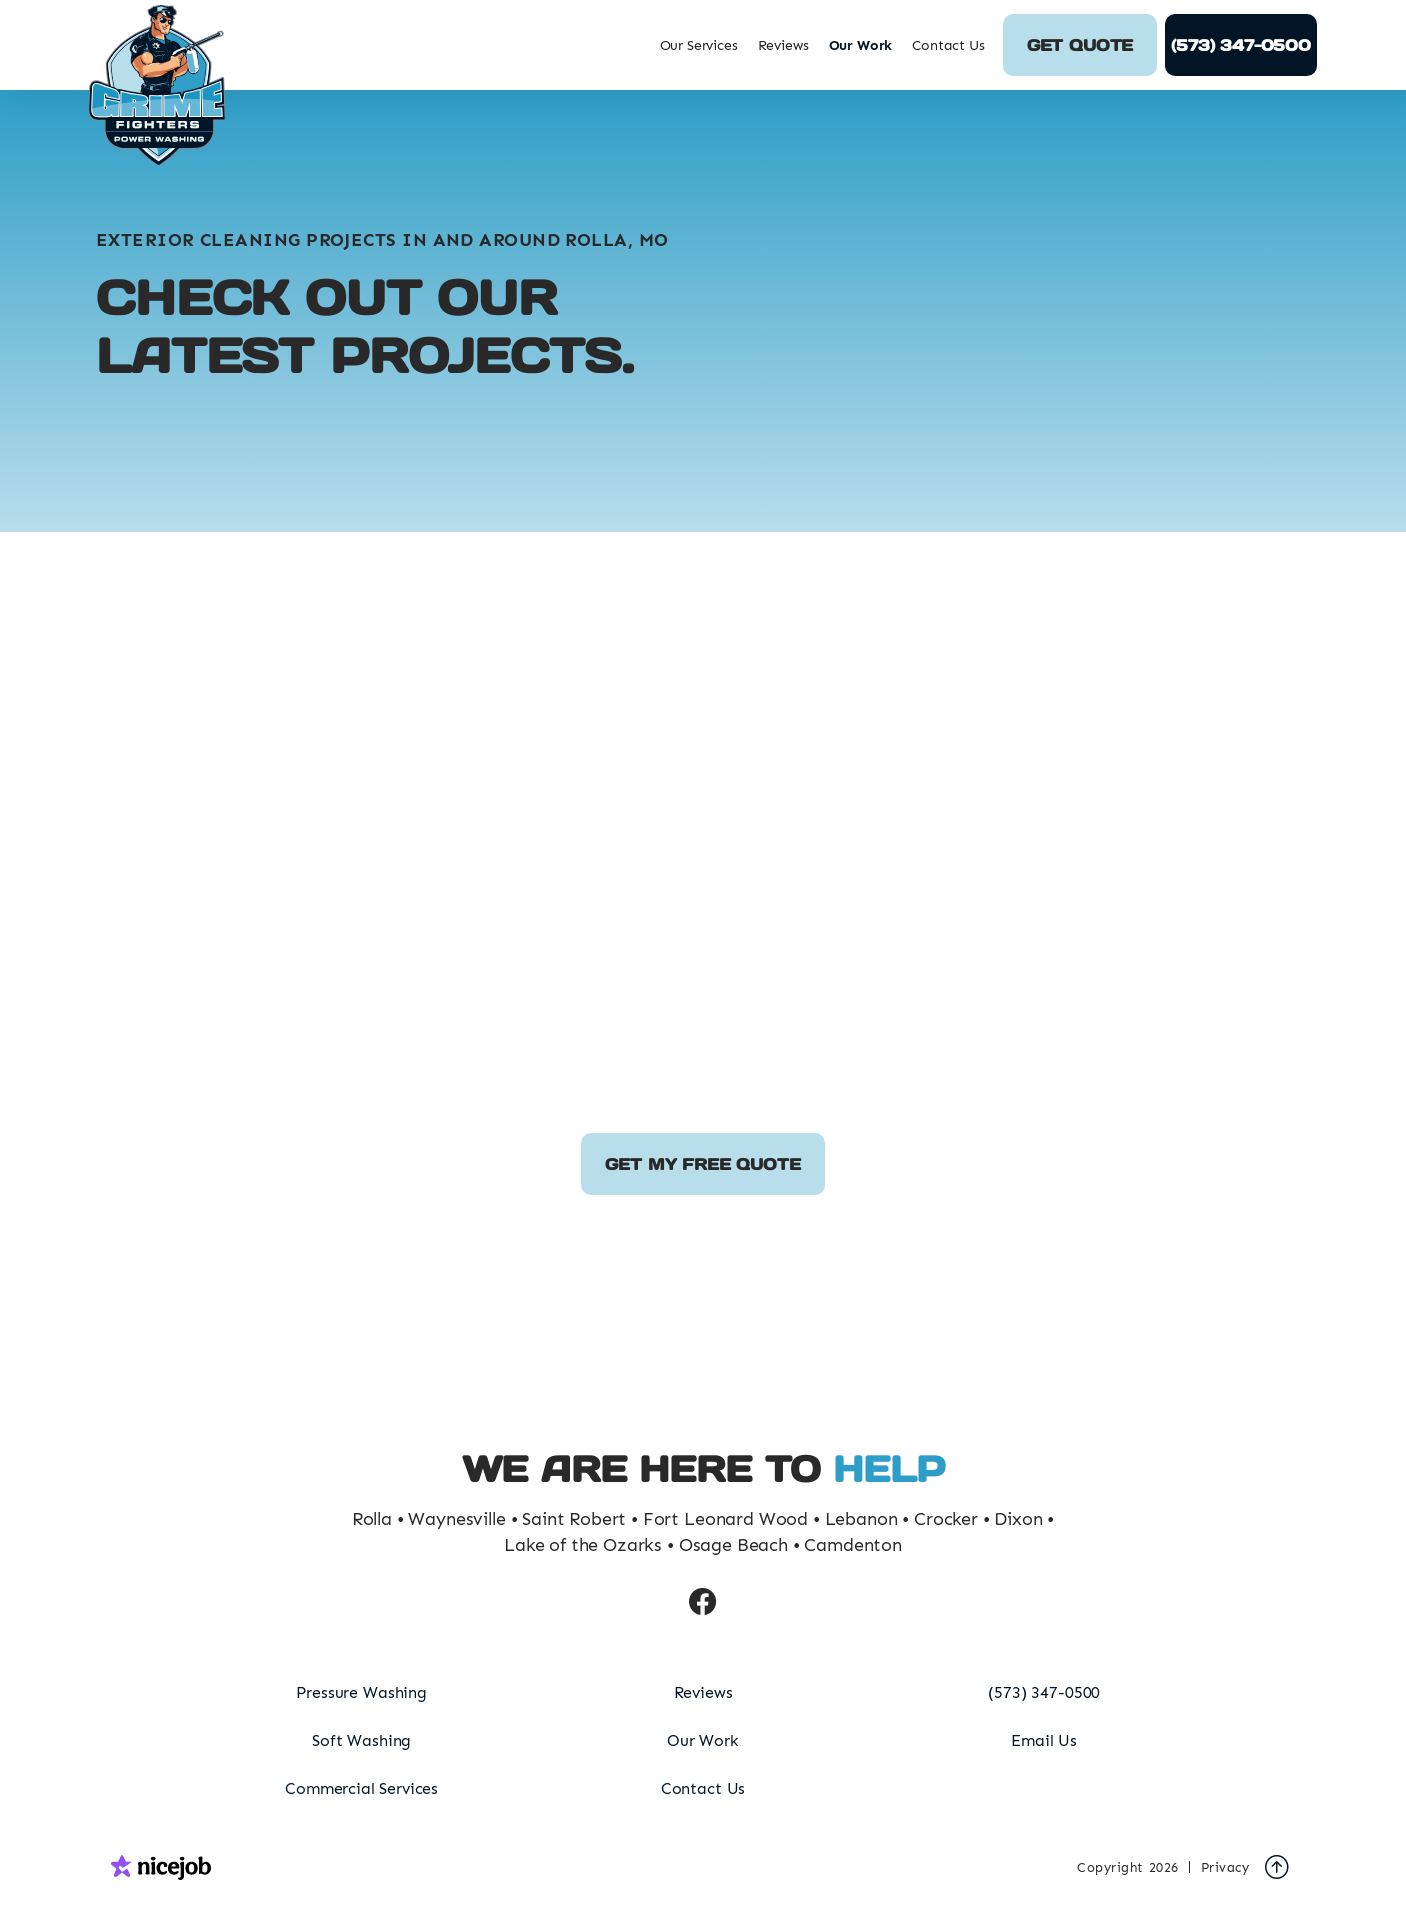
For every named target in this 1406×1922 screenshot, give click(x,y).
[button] (699, 45)
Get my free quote (702, 1164)
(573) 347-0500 (1241, 45)
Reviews (783, 45)
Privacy (1225, 1867)
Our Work (861, 45)
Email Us (1044, 1740)
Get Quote (1080, 45)
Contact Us (948, 45)
